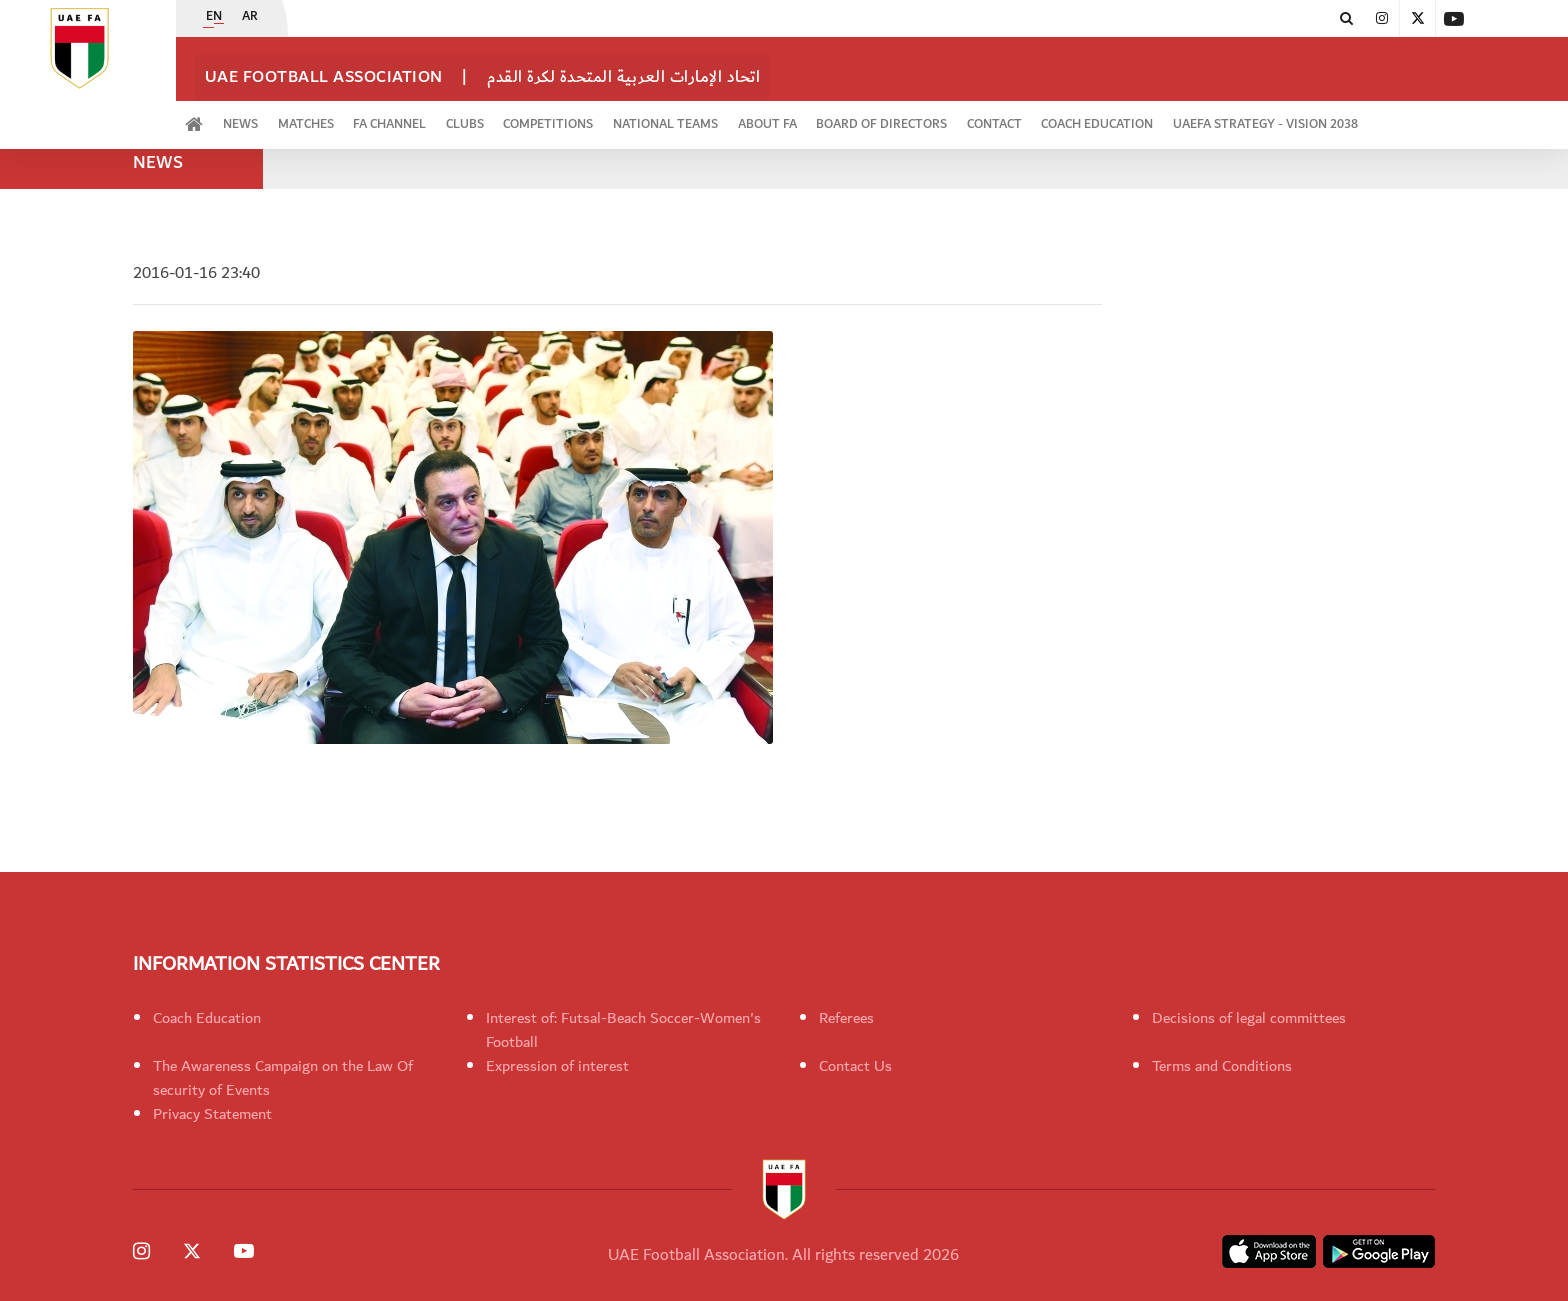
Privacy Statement (212, 1114)
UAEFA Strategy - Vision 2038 (1385, 116)
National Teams (733, 116)
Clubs (512, 116)
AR (250, 19)
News (256, 116)
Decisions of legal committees (1249, 1018)
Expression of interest (557, 1066)
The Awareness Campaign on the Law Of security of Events (283, 1078)
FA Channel (426, 116)
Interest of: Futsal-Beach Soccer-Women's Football (623, 1030)
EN (214, 19)
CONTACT (1093, 116)
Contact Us (855, 1066)
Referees (846, 1018)
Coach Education (1207, 116)
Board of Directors (970, 116)
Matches (332, 116)
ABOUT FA (845, 116)
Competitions (606, 116)
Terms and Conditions (1222, 1066)
